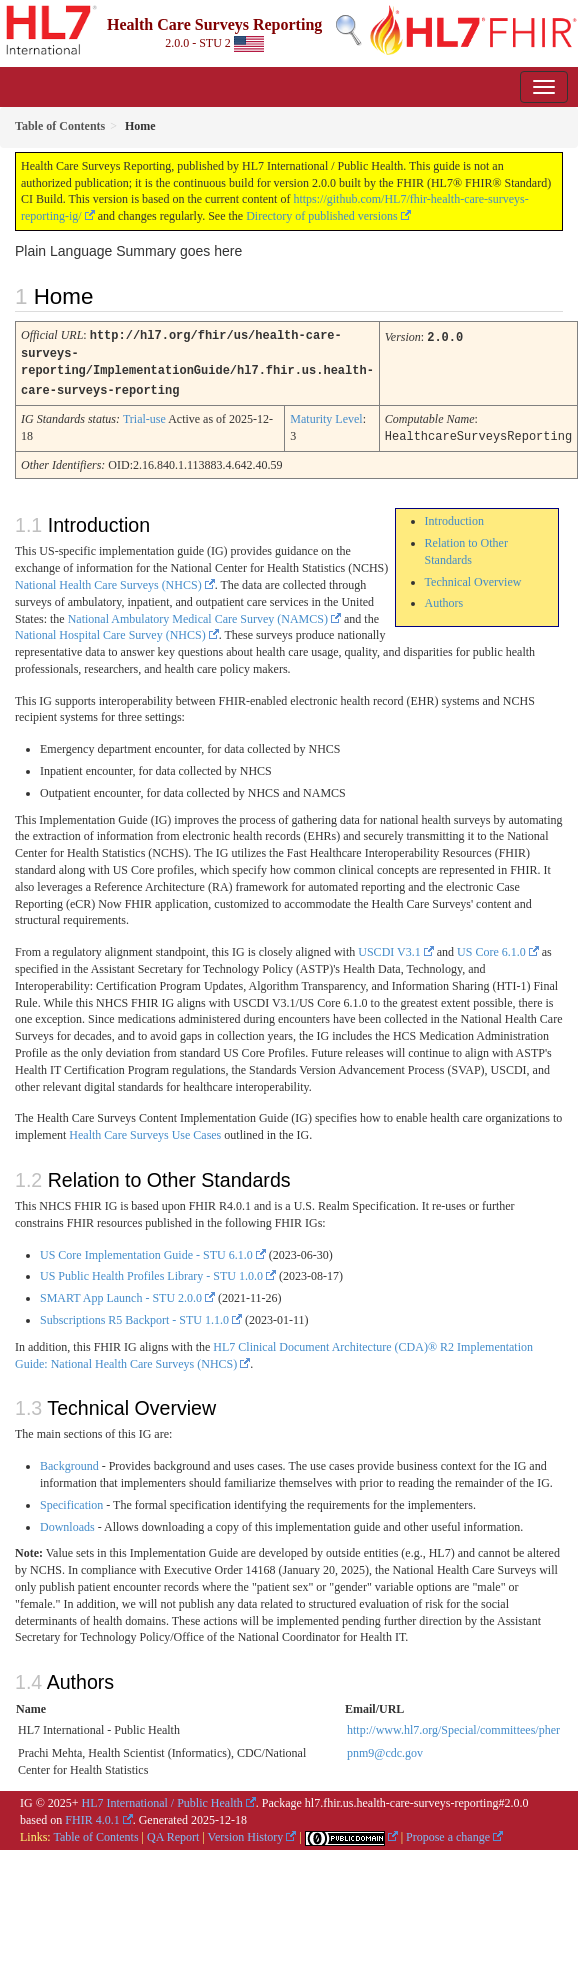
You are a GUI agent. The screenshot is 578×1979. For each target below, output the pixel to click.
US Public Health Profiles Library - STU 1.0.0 (151, 1271)
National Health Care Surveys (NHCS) (108, 580)
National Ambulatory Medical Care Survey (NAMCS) (198, 614)
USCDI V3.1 (389, 947)
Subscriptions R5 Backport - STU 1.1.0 (134, 1315)
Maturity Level (326, 415)
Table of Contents (95, 1832)
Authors (444, 598)
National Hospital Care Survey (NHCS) (110, 630)
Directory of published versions (322, 216)
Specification (71, 1500)
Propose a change (448, 1832)
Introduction (454, 516)
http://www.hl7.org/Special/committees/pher (453, 1725)
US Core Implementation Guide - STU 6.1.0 (146, 1250)
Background (69, 1461)
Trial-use (144, 415)
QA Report (173, 1832)
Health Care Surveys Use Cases (145, 1130)
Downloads (67, 1522)
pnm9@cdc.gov (385, 1748)
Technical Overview (473, 577)
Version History (246, 1832)
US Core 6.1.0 (491, 947)
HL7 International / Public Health (162, 1798)
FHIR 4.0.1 (92, 1815)
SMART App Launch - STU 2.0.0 (121, 1293)
